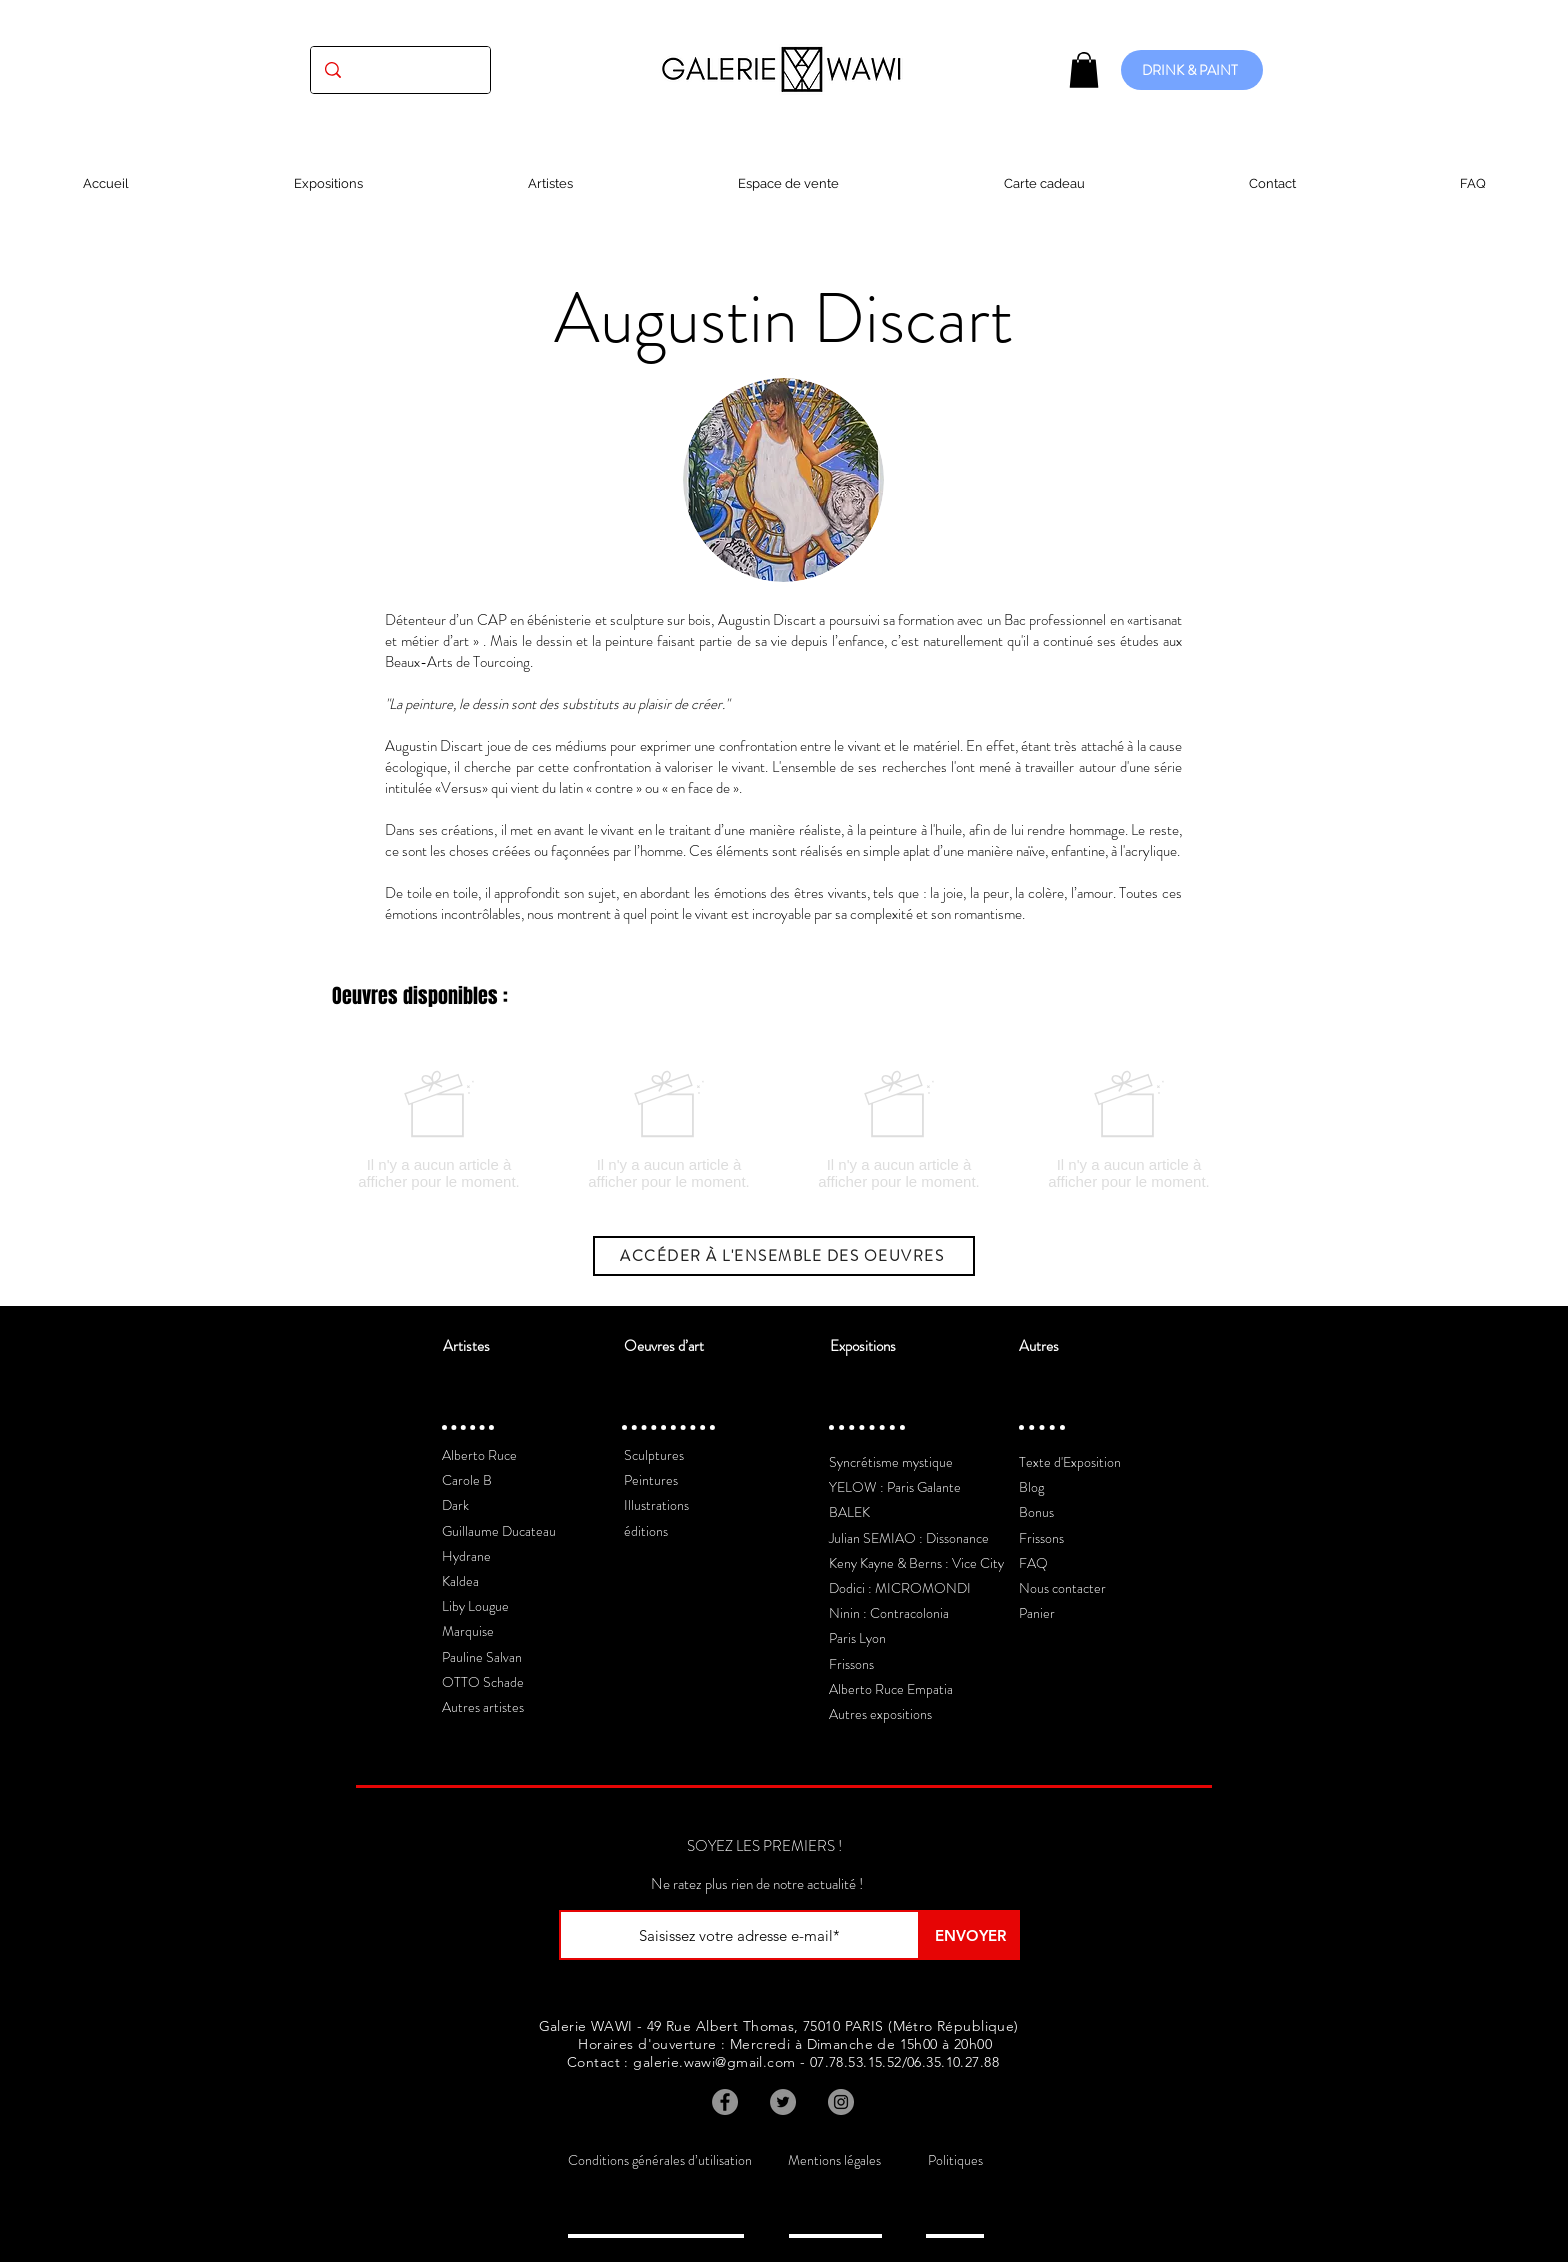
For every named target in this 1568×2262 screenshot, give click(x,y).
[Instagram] (841, 2102)
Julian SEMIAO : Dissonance (909, 1538)
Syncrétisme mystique (891, 1462)
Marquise (468, 1631)
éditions (646, 1531)
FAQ (1033, 1563)
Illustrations (656, 1505)
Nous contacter (1062, 1588)
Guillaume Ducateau (499, 1531)
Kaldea (460, 1581)
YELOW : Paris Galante (895, 1487)
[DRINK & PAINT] (1192, 70)
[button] (1084, 70)
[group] (784, 1129)
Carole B (467, 1480)
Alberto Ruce (479, 1455)
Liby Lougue (475, 1606)
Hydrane (466, 1556)
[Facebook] (725, 2102)
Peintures (651, 1480)
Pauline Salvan (482, 1657)
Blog (1031, 1487)
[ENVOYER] (970, 1935)
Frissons (851, 1664)
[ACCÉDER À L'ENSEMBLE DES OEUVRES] (784, 1256)
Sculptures (654, 1455)
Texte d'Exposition (1070, 1462)
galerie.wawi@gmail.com (714, 2062)
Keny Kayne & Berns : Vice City (916, 1563)
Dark (455, 1505)
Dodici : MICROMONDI (900, 1588)
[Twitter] (783, 2102)
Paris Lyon (857, 1638)
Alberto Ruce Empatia (891, 1689)
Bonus (1036, 1512)
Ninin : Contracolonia (889, 1613)
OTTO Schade (483, 1682)
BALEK (849, 1512)
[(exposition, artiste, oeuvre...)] (400, 70)
